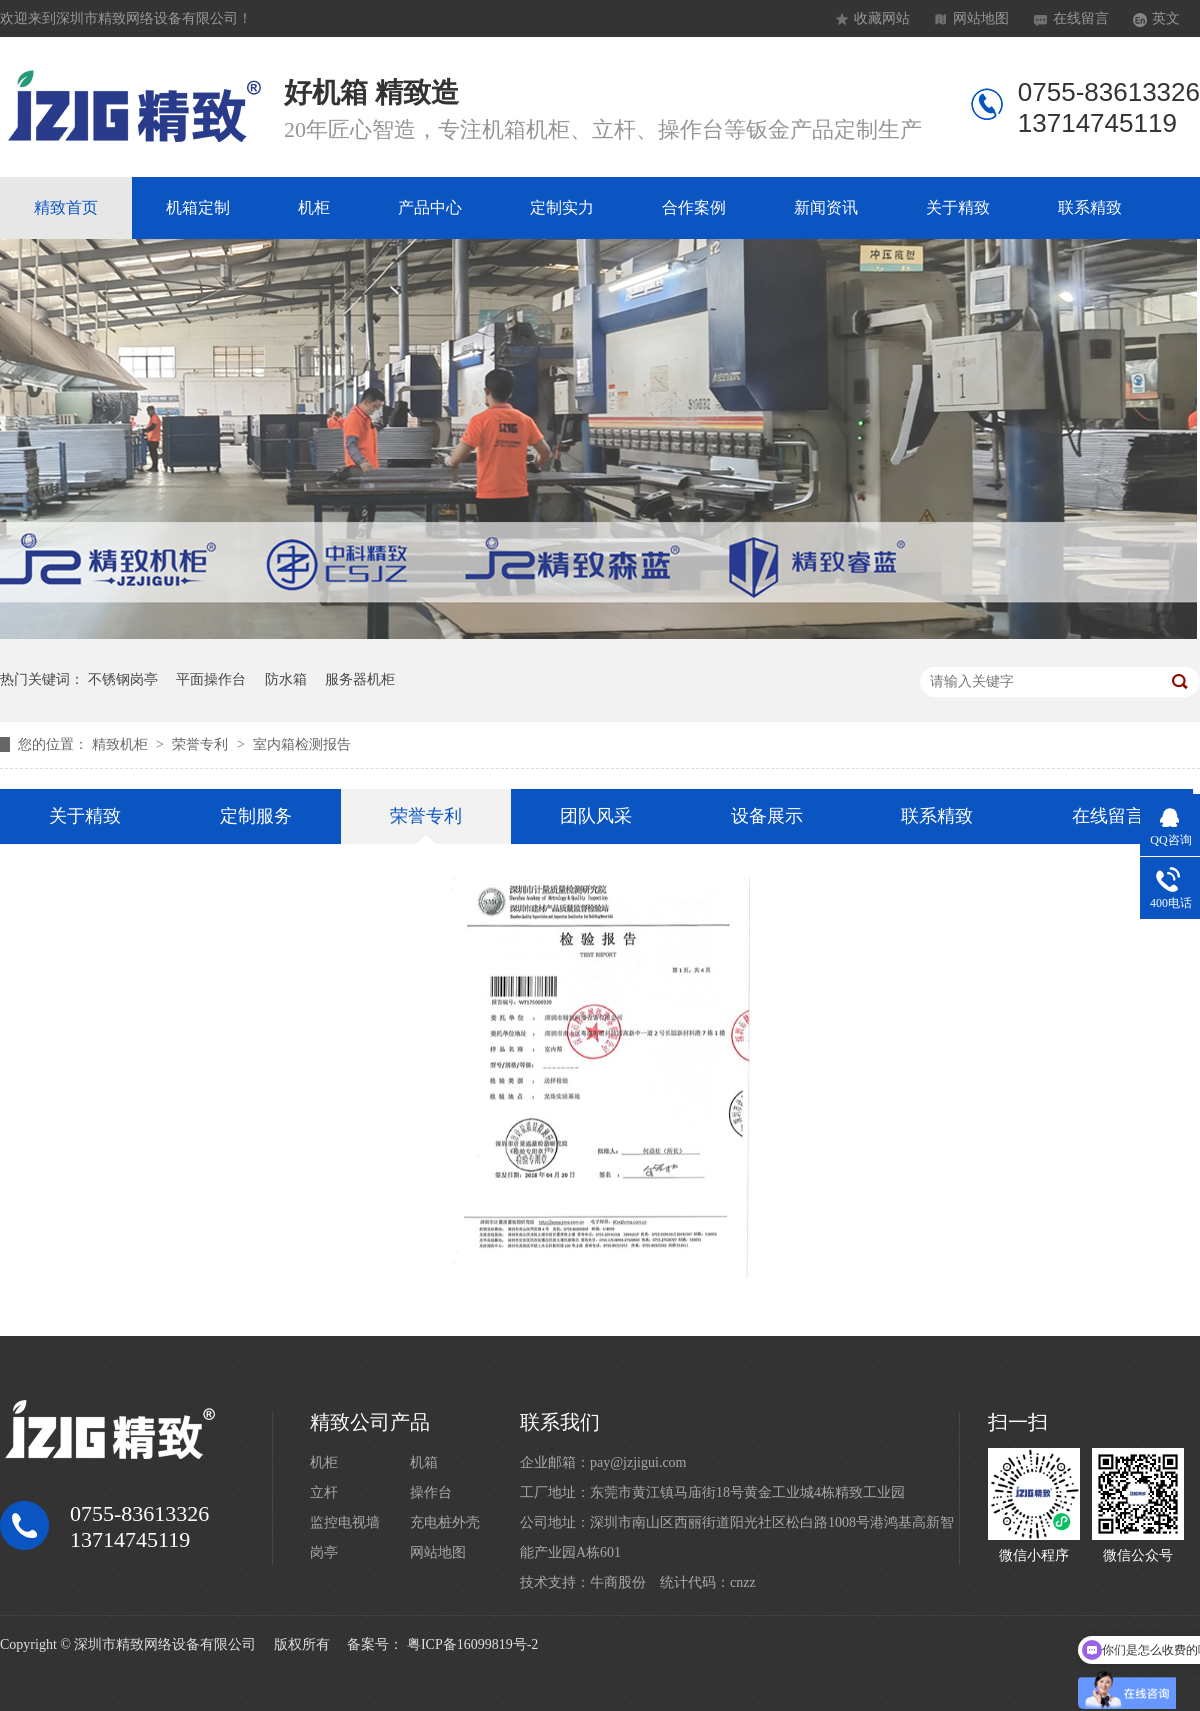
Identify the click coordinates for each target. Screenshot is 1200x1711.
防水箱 (286, 679)
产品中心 (430, 207)
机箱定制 (198, 207)
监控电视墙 (345, 1522)
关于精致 (958, 207)
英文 (1166, 18)
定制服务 (256, 816)
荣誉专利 (202, 744)
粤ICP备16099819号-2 (472, 1644)
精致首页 (66, 207)
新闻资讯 (826, 207)
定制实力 (562, 207)
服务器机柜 (360, 679)
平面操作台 (211, 679)
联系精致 (1090, 207)
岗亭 (324, 1552)
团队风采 (596, 816)
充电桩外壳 (445, 1522)
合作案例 (694, 207)
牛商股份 (618, 1582)
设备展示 (767, 816)
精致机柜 (122, 744)
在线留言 (1081, 18)
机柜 (314, 207)
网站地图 (981, 18)
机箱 (424, 1462)
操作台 (431, 1492)
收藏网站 (882, 18)
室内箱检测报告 (302, 744)
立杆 (324, 1492)
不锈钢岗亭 (123, 679)
